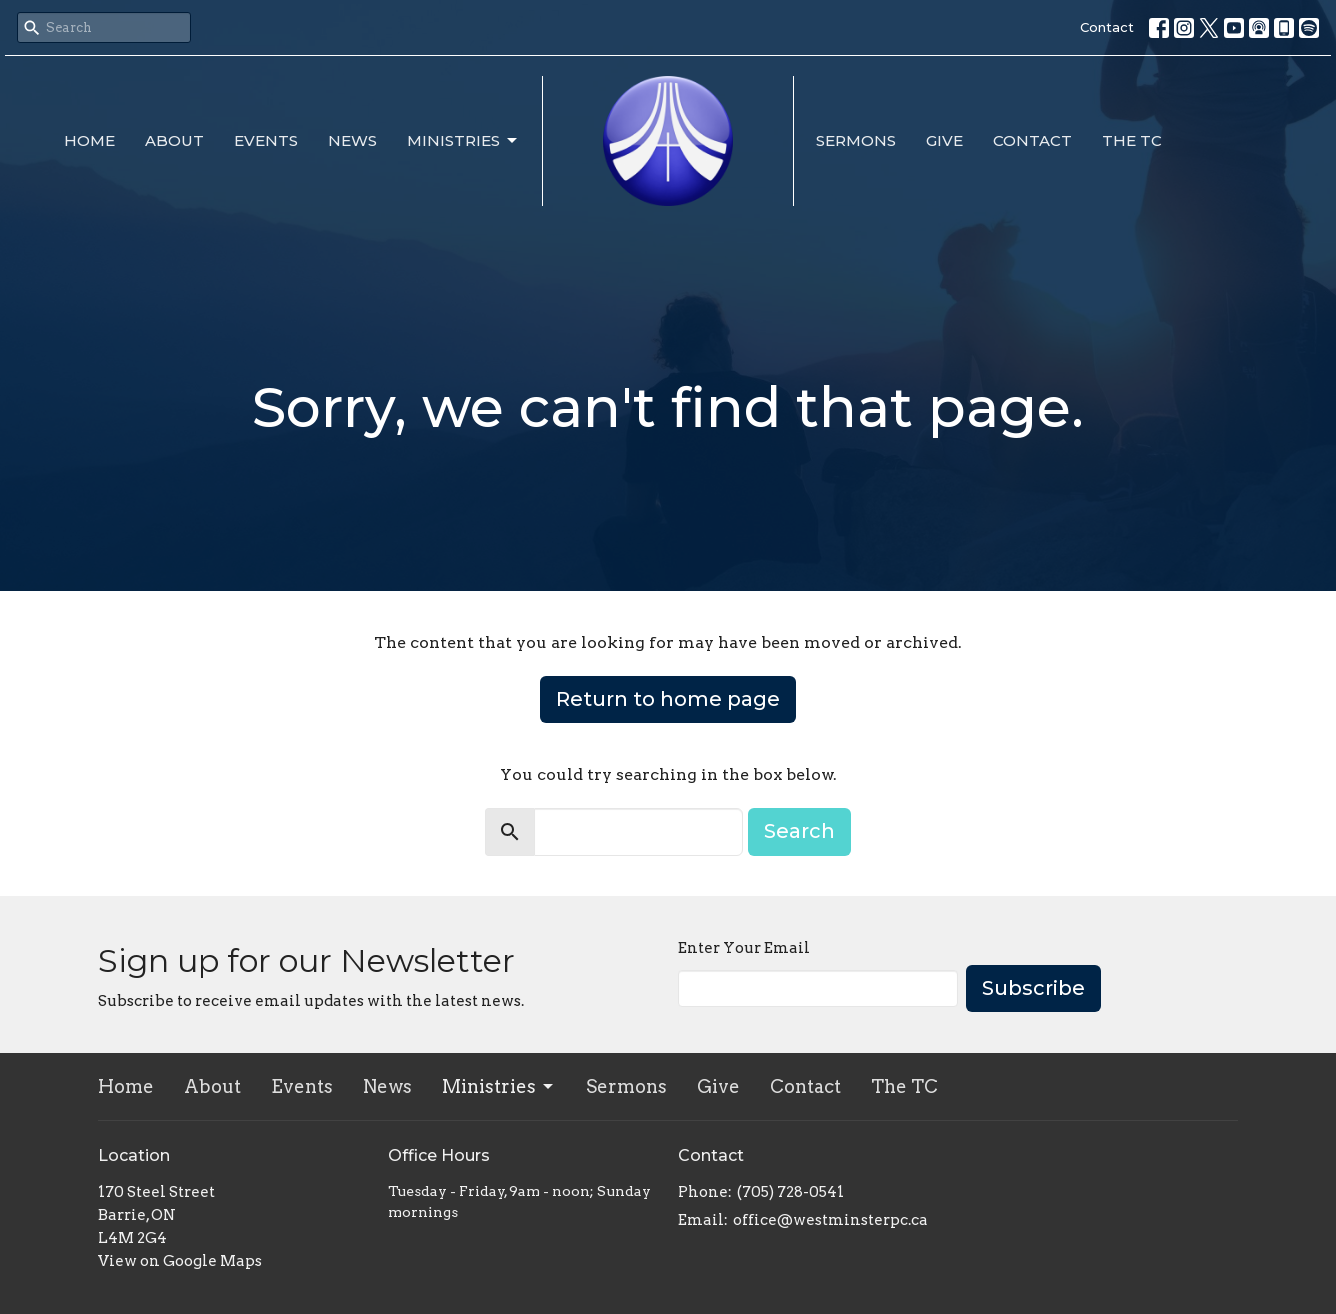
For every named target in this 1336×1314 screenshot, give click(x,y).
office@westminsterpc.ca (830, 1220)
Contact (1107, 27)
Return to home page (668, 699)
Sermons (856, 140)
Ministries (463, 141)
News (352, 140)
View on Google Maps (180, 1261)
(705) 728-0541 (790, 1192)
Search (799, 831)
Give (944, 140)
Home (89, 140)
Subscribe (1033, 988)
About (174, 140)
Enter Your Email (744, 948)
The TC (1132, 140)
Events (266, 140)
